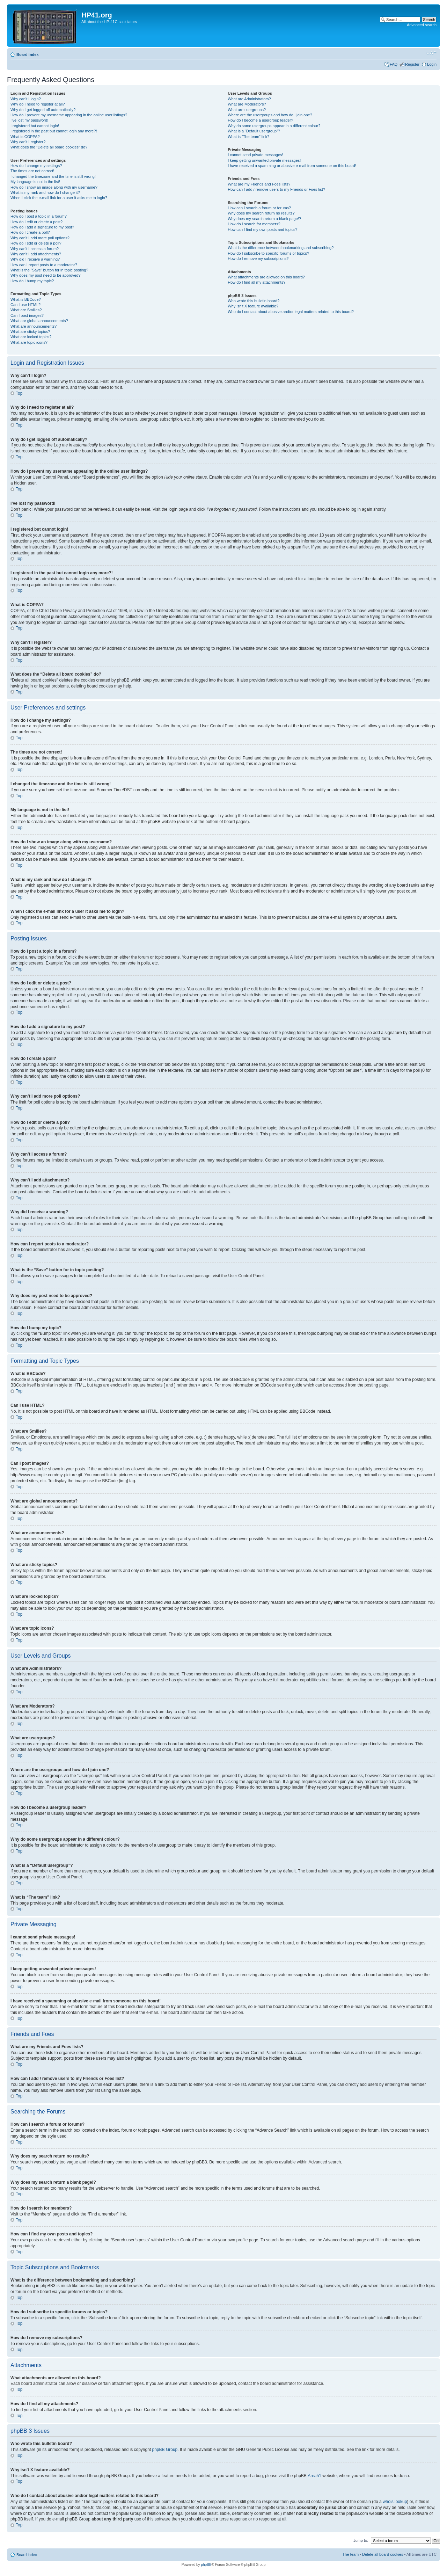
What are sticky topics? (30, 331)
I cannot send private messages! (255, 155)
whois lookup (395, 2501)
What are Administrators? (249, 99)
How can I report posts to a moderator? (43, 265)
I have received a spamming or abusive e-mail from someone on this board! (292, 165)
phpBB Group (165, 2449)
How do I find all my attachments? (256, 282)
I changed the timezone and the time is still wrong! (53, 176)
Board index (27, 54)
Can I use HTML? (25, 305)
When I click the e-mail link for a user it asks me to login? (58, 198)
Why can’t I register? (27, 142)
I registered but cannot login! (34, 126)
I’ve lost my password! (29, 120)
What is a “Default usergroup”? (254, 131)
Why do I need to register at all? (37, 104)
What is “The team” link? (248, 136)
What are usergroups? (247, 110)
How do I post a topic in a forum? (38, 216)
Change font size (431, 53)
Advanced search (422, 25)
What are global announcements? (39, 321)
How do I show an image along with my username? (53, 187)
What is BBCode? (25, 299)
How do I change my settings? (36, 165)
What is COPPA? (25, 136)
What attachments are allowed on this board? (266, 277)
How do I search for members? (254, 224)
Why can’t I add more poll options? (39, 238)
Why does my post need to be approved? (45, 275)
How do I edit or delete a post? (36, 222)
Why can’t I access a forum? (34, 249)
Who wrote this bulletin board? (253, 301)
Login (432, 64)
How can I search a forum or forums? (259, 208)
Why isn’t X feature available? (253, 306)
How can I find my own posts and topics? (262, 229)
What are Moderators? (247, 104)
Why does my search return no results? (261, 213)
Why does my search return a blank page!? (264, 219)
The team (351, 2554)
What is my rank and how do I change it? (45, 192)
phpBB (206, 2564)
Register (412, 64)
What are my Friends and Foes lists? (259, 184)
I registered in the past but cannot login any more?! (53, 131)
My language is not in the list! (35, 182)
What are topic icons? (28, 342)
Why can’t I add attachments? (35, 254)
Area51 (314, 2475)
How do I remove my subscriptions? (258, 258)
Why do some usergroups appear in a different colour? (274, 126)
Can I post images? (27, 315)
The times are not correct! (32, 171)
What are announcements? (33, 326)
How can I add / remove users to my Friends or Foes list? (276, 189)
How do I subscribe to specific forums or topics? (268, 253)
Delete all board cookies (382, 2554)
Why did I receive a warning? (35, 259)
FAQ (393, 64)
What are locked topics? (30, 337)
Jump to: (360, 2540)
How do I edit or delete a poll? (35, 243)
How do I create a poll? (30, 232)
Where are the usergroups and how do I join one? (270, 115)
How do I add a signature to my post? (42, 227)
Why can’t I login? (25, 99)
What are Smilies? (26, 310)
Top (19, 393)
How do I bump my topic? (32, 281)
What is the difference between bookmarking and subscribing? (281, 248)
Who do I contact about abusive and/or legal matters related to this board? (291, 312)
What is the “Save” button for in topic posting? (49, 270)
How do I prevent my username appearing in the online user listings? (68, 115)
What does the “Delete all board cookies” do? (48, 147)
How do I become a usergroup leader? (260, 120)
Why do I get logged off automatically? (42, 110)
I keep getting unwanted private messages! (264, 160)
